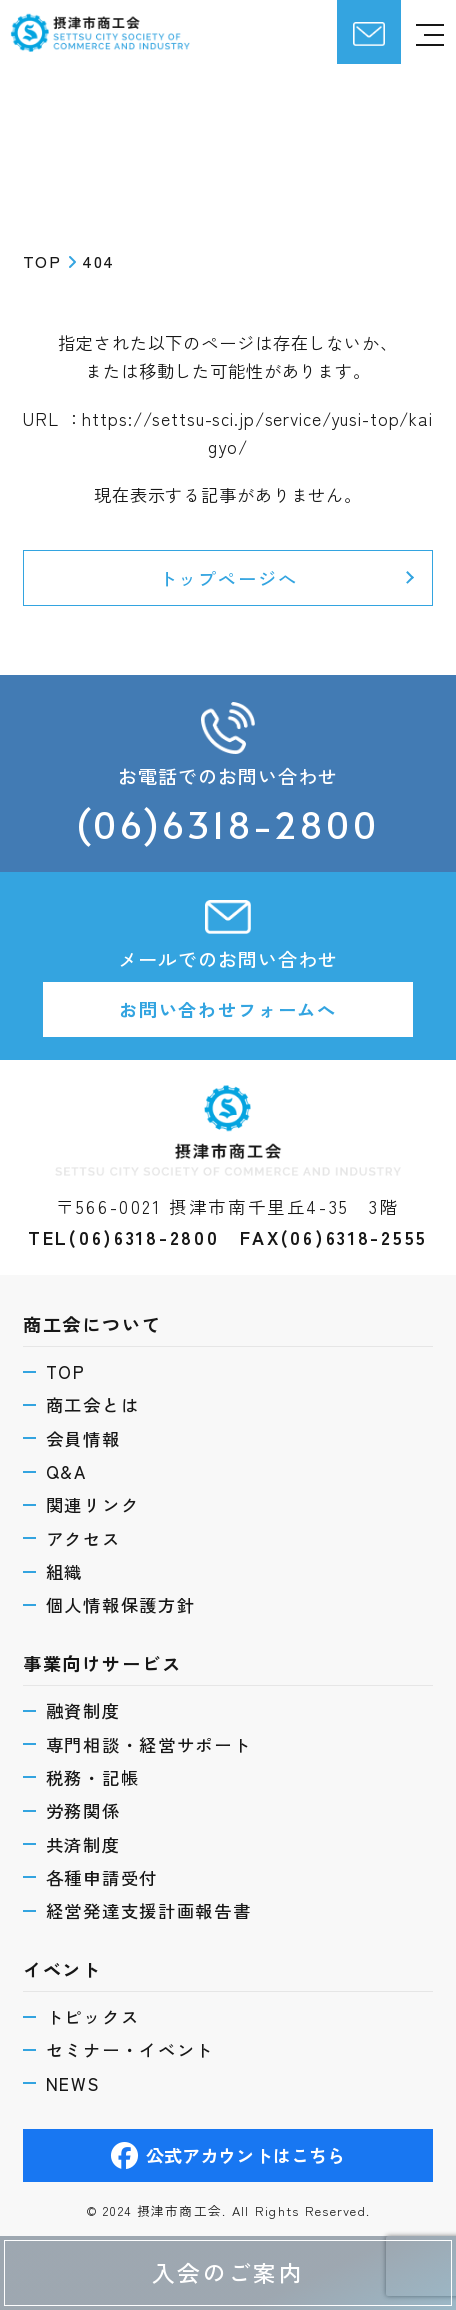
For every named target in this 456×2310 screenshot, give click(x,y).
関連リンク (93, 1504)
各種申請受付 (102, 1877)
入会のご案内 (228, 2272)
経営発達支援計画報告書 (149, 1910)
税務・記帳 (93, 1777)
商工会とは (93, 1404)
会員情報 (83, 1438)
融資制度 (83, 1710)
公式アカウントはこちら (228, 2155)
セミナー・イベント (130, 2049)
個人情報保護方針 (121, 1604)
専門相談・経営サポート (149, 1744)
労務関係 (83, 1810)
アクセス (83, 1538)
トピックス (93, 2016)
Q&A (66, 1471)
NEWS (73, 2083)
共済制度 (83, 1844)
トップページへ (228, 578)
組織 (64, 1571)
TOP (66, 1371)
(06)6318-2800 (227, 824)
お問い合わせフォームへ (228, 1009)
